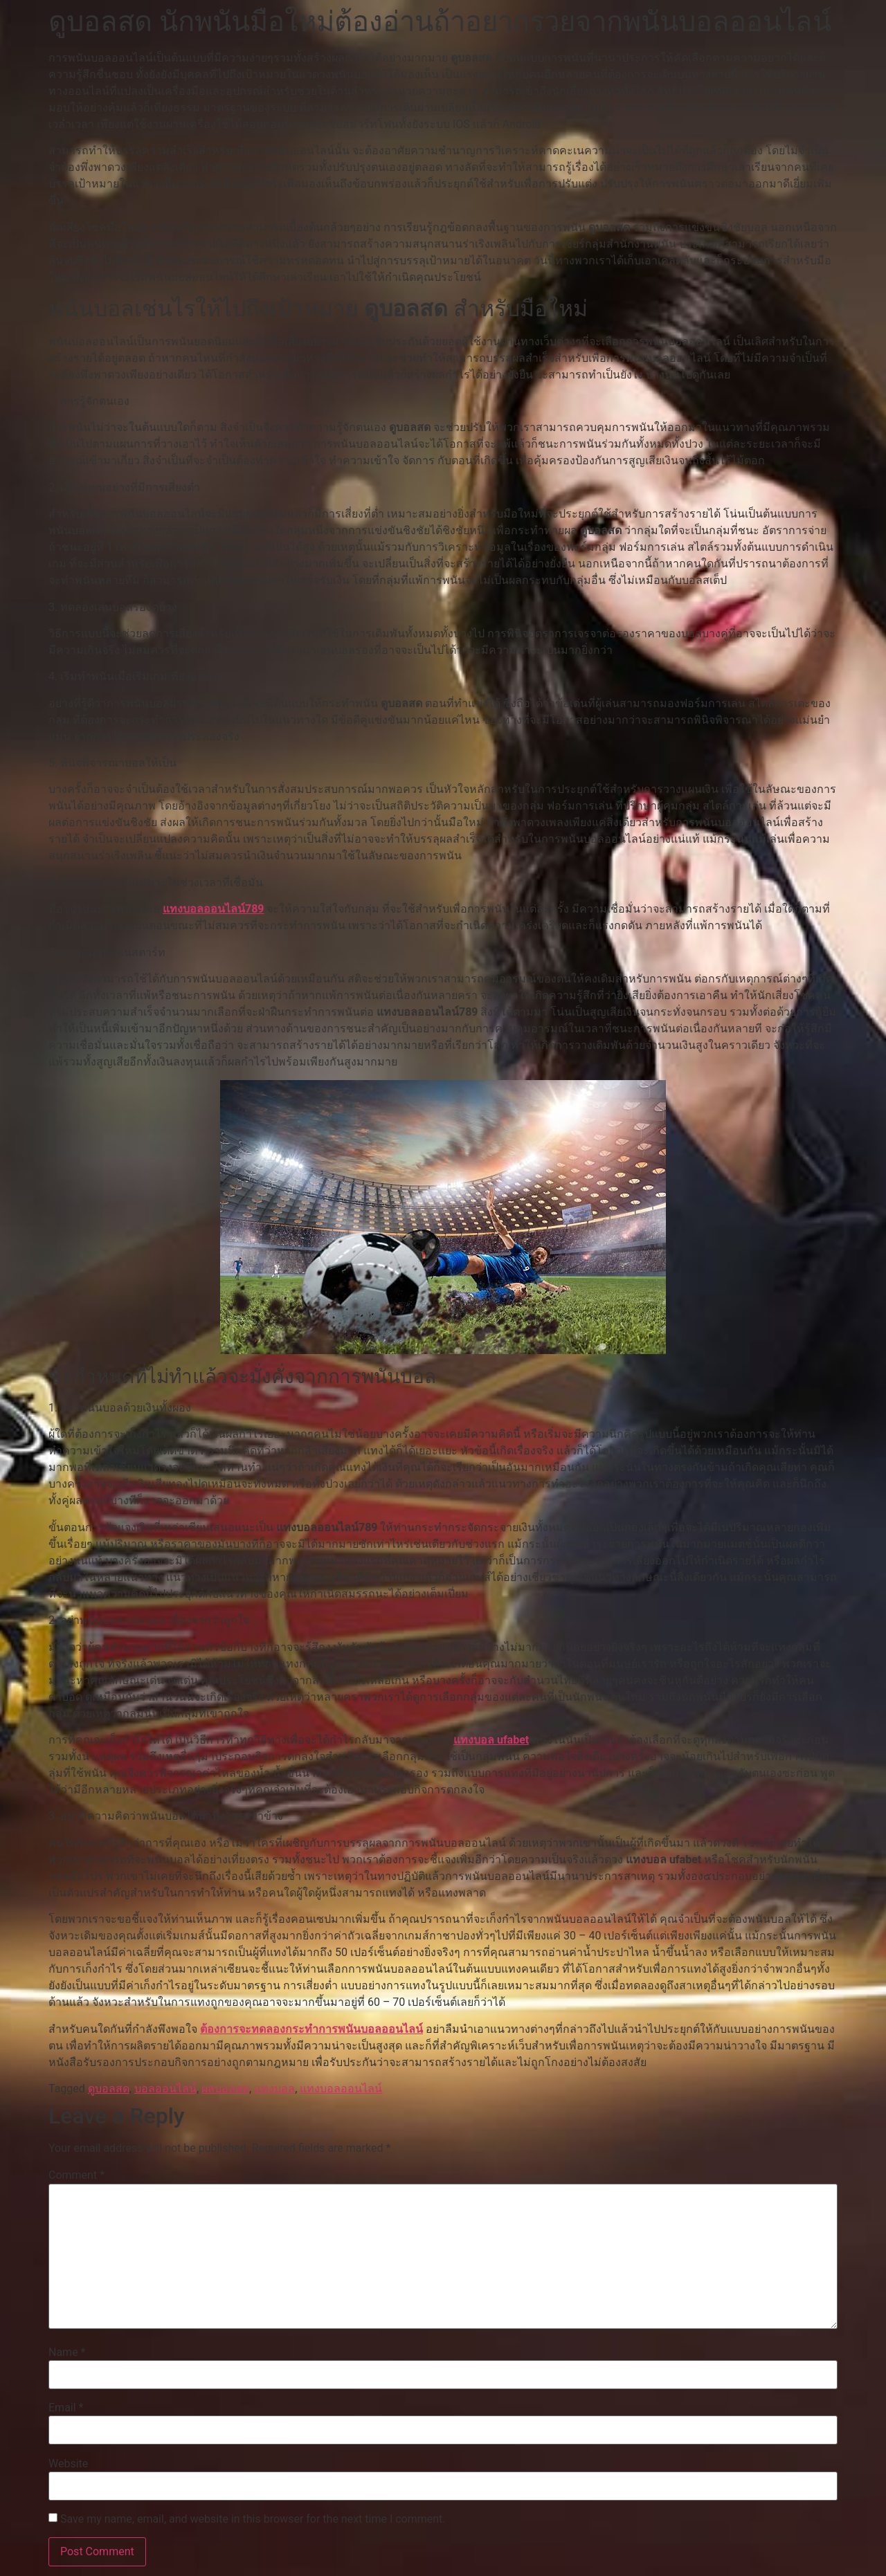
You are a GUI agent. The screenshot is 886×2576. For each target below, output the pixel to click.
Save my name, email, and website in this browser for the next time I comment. (253, 2519)
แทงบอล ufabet (491, 1739)
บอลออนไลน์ (165, 2088)
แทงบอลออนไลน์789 (213, 908)
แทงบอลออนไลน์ (341, 2088)
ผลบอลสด (225, 2088)
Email (65, 2407)
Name (67, 2352)
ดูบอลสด (108, 2088)
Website (68, 2463)
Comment (76, 2175)
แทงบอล (274, 2088)
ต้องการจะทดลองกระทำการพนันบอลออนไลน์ (311, 2029)
